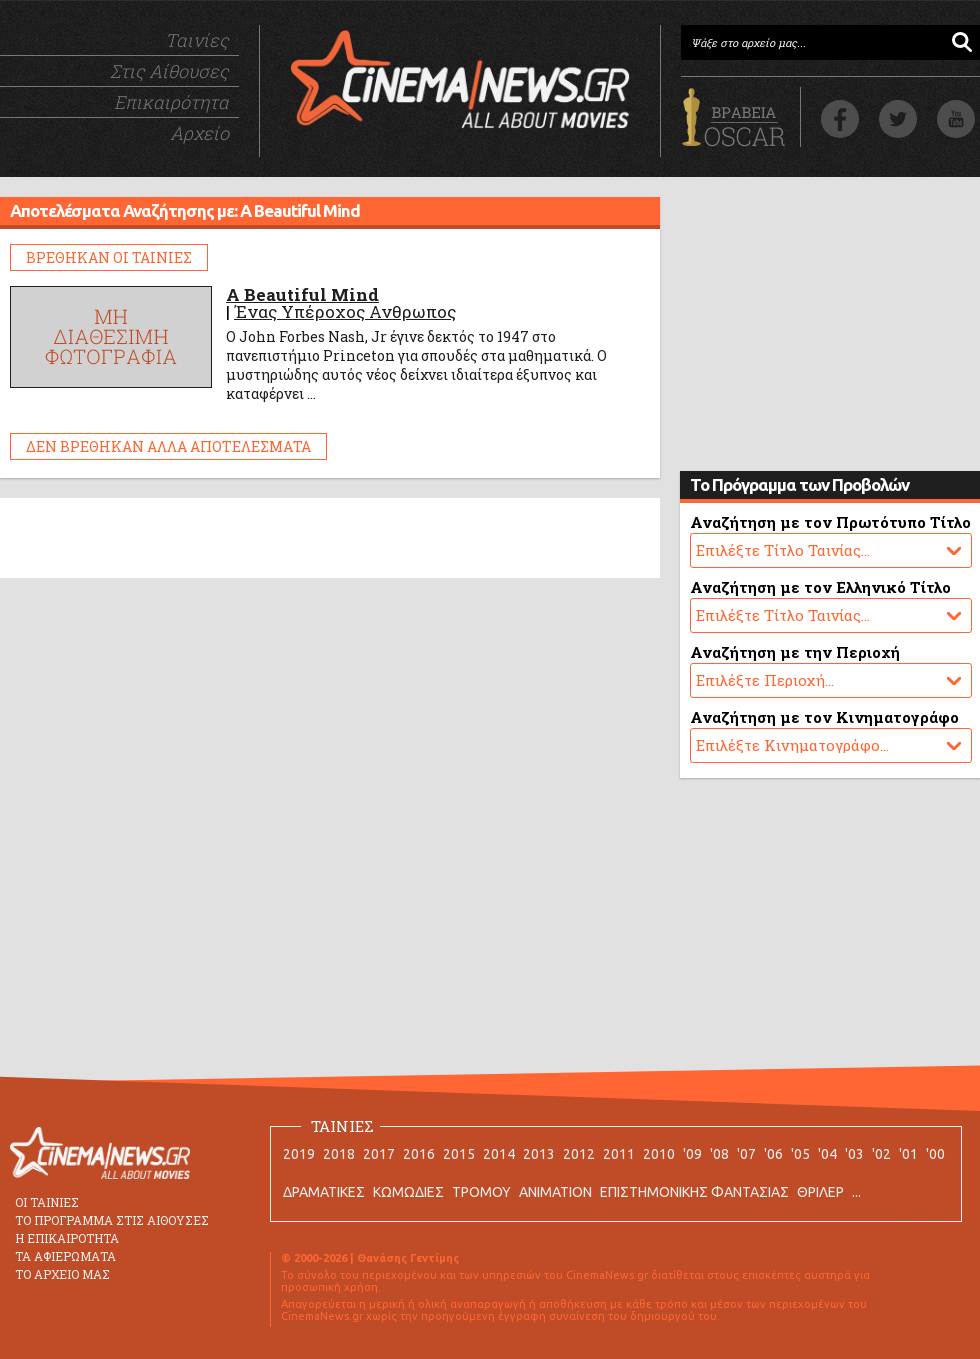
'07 (746, 1154)
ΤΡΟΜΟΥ (481, 1192)
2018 (339, 1154)
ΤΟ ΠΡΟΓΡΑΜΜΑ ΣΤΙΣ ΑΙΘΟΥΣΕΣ (112, 1220)
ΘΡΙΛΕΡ (820, 1192)
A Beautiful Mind (302, 294)
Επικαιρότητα (171, 102)
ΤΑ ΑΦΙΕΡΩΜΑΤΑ (65, 1256)
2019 (299, 1154)
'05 (800, 1154)
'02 (881, 1154)
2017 (379, 1154)
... (856, 1192)
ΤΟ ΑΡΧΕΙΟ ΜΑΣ (62, 1274)
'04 (827, 1154)
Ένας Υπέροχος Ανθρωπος (345, 311)
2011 (619, 1154)
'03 (854, 1154)
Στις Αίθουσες (169, 71)
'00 (935, 1154)
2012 (579, 1154)
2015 (459, 1154)
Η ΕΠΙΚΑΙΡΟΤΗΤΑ (67, 1238)
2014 (499, 1154)
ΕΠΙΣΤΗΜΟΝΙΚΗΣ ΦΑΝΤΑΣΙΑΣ (694, 1192)
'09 (692, 1154)
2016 (419, 1154)
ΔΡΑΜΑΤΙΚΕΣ (324, 1192)
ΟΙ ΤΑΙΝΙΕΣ (47, 1202)
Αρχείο (199, 133)
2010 (659, 1154)
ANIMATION (555, 1192)
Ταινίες (197, 40)
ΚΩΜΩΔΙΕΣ (408, 1192)
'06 (773, 1154)
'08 (719, 1154)
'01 (908, 1154)
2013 (539, 1154)
